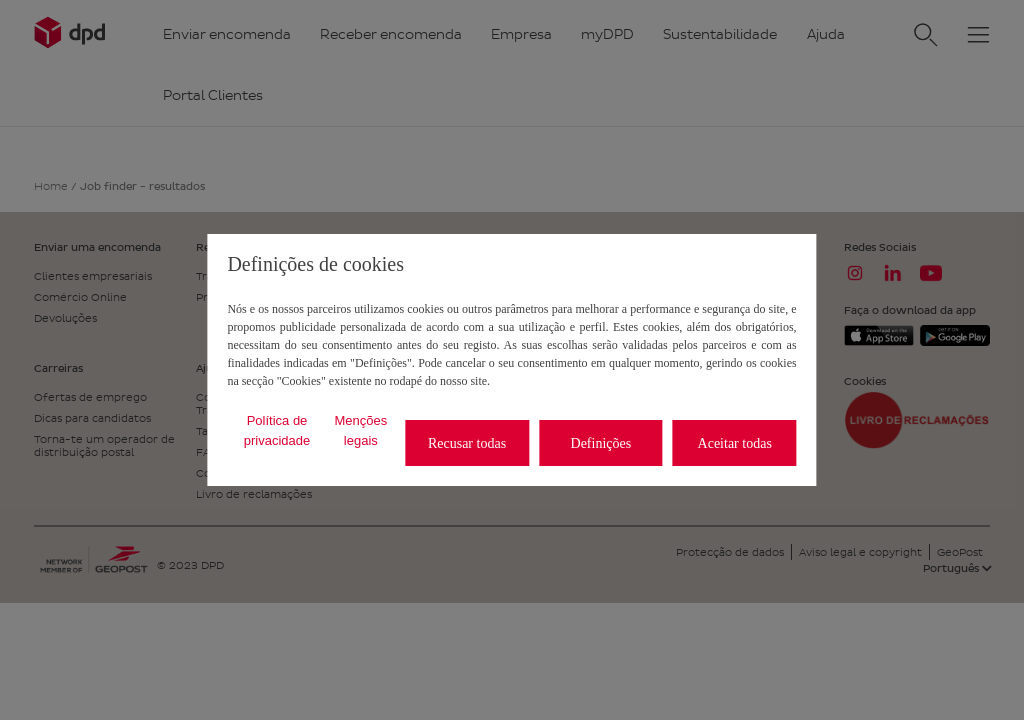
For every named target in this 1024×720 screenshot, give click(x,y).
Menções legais (360, 430)
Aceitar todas (735, 443)
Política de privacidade (277, 430)
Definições (601, 443)
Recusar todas (467, 443)
